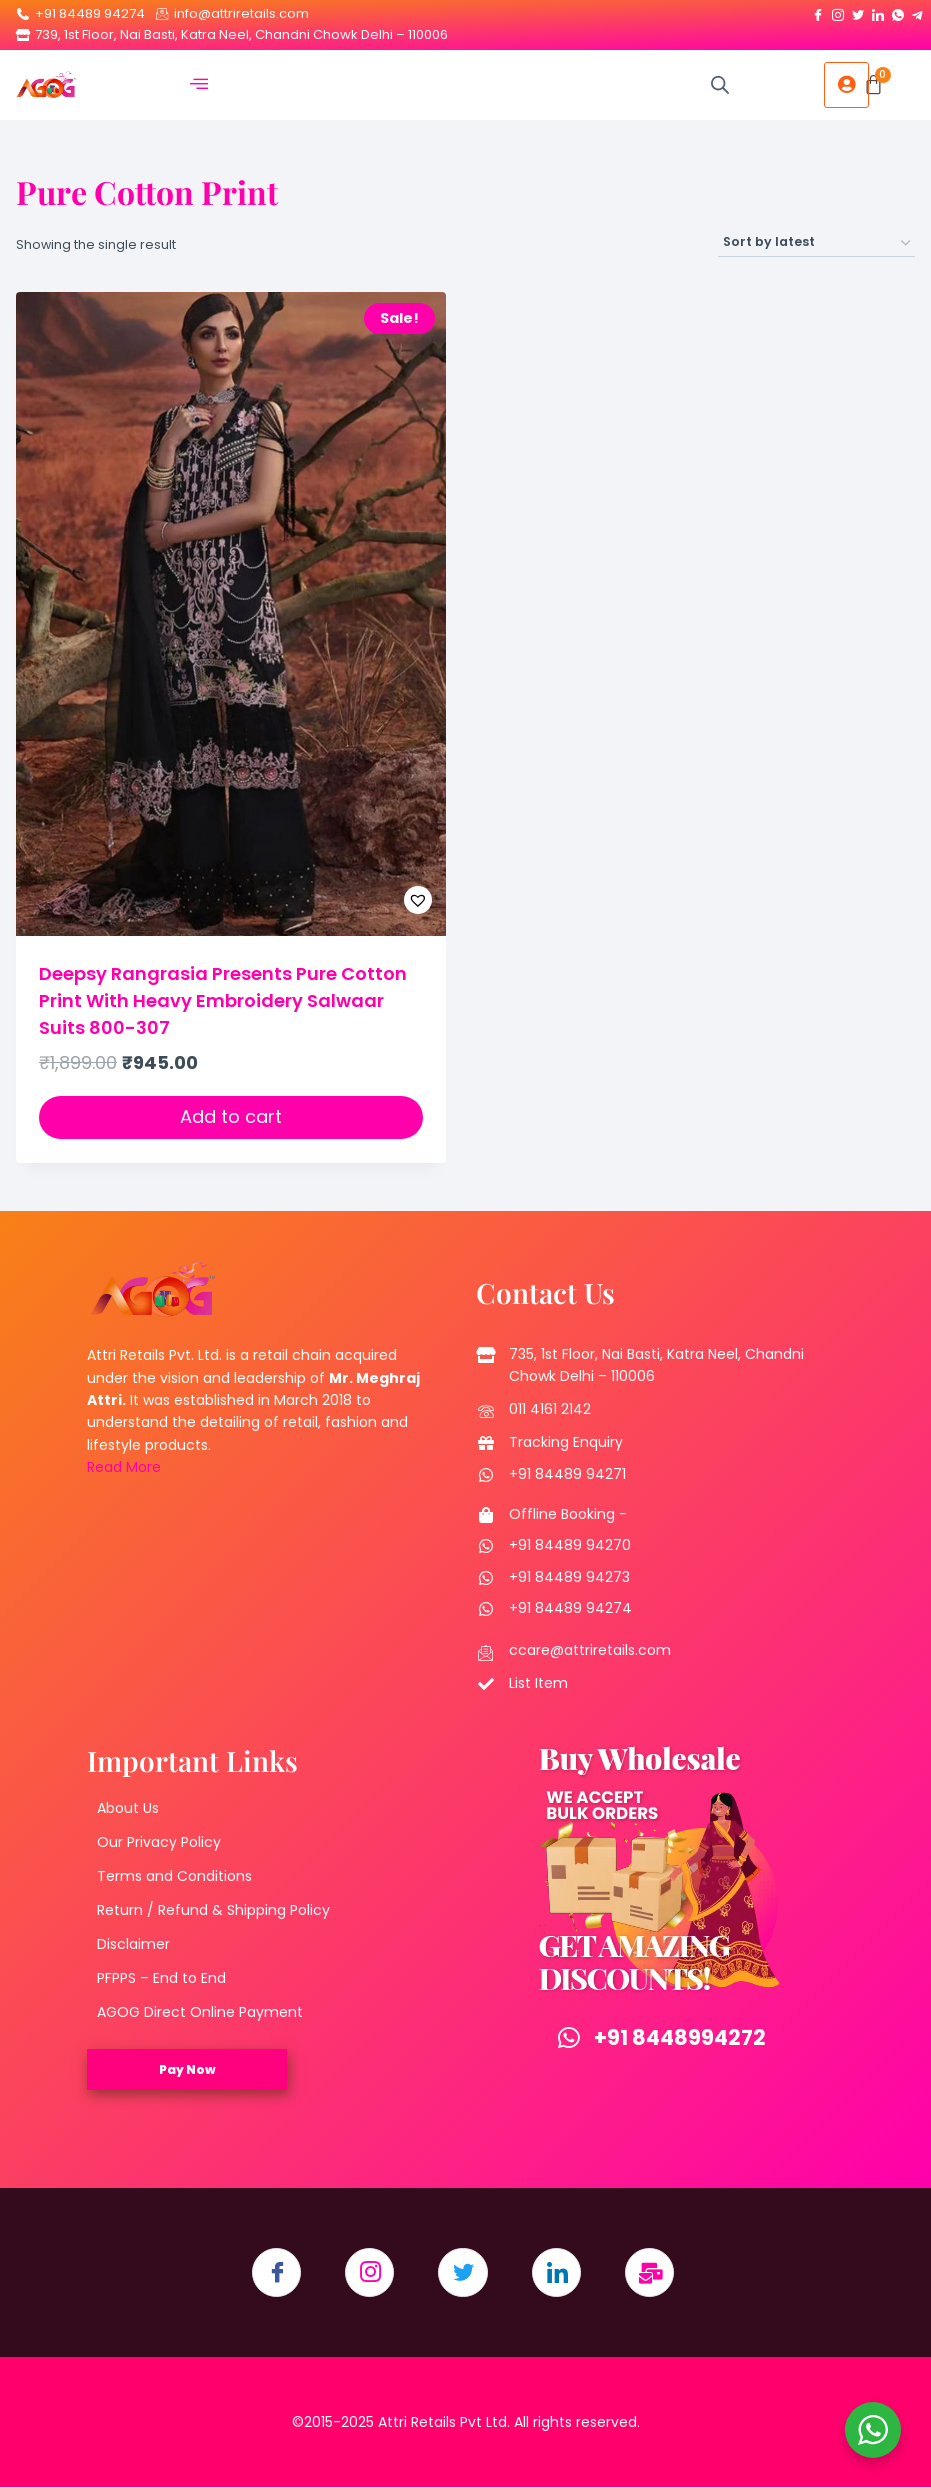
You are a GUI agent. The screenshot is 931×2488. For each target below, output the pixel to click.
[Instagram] (838, 11)
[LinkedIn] (878, 11)
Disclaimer (133, 1944)
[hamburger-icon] (199, 85)
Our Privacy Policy (159, 1842)
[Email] (651, 2273)
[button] (367, 900)
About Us (128, 1808)
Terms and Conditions (174, 1876)
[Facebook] (818, 11)
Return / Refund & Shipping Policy (213, 1910)
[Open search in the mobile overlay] (720, 84)
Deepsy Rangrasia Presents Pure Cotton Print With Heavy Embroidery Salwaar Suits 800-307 (223, 1000)
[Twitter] (858, 11)
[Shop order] (816, 243)
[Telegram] (918, 11)
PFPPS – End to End (161, 1978)
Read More (124, 1467)
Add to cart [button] (231, 1116)
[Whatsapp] (898, 11)
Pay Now (187, 2069)
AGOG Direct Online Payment (200, 2012)
